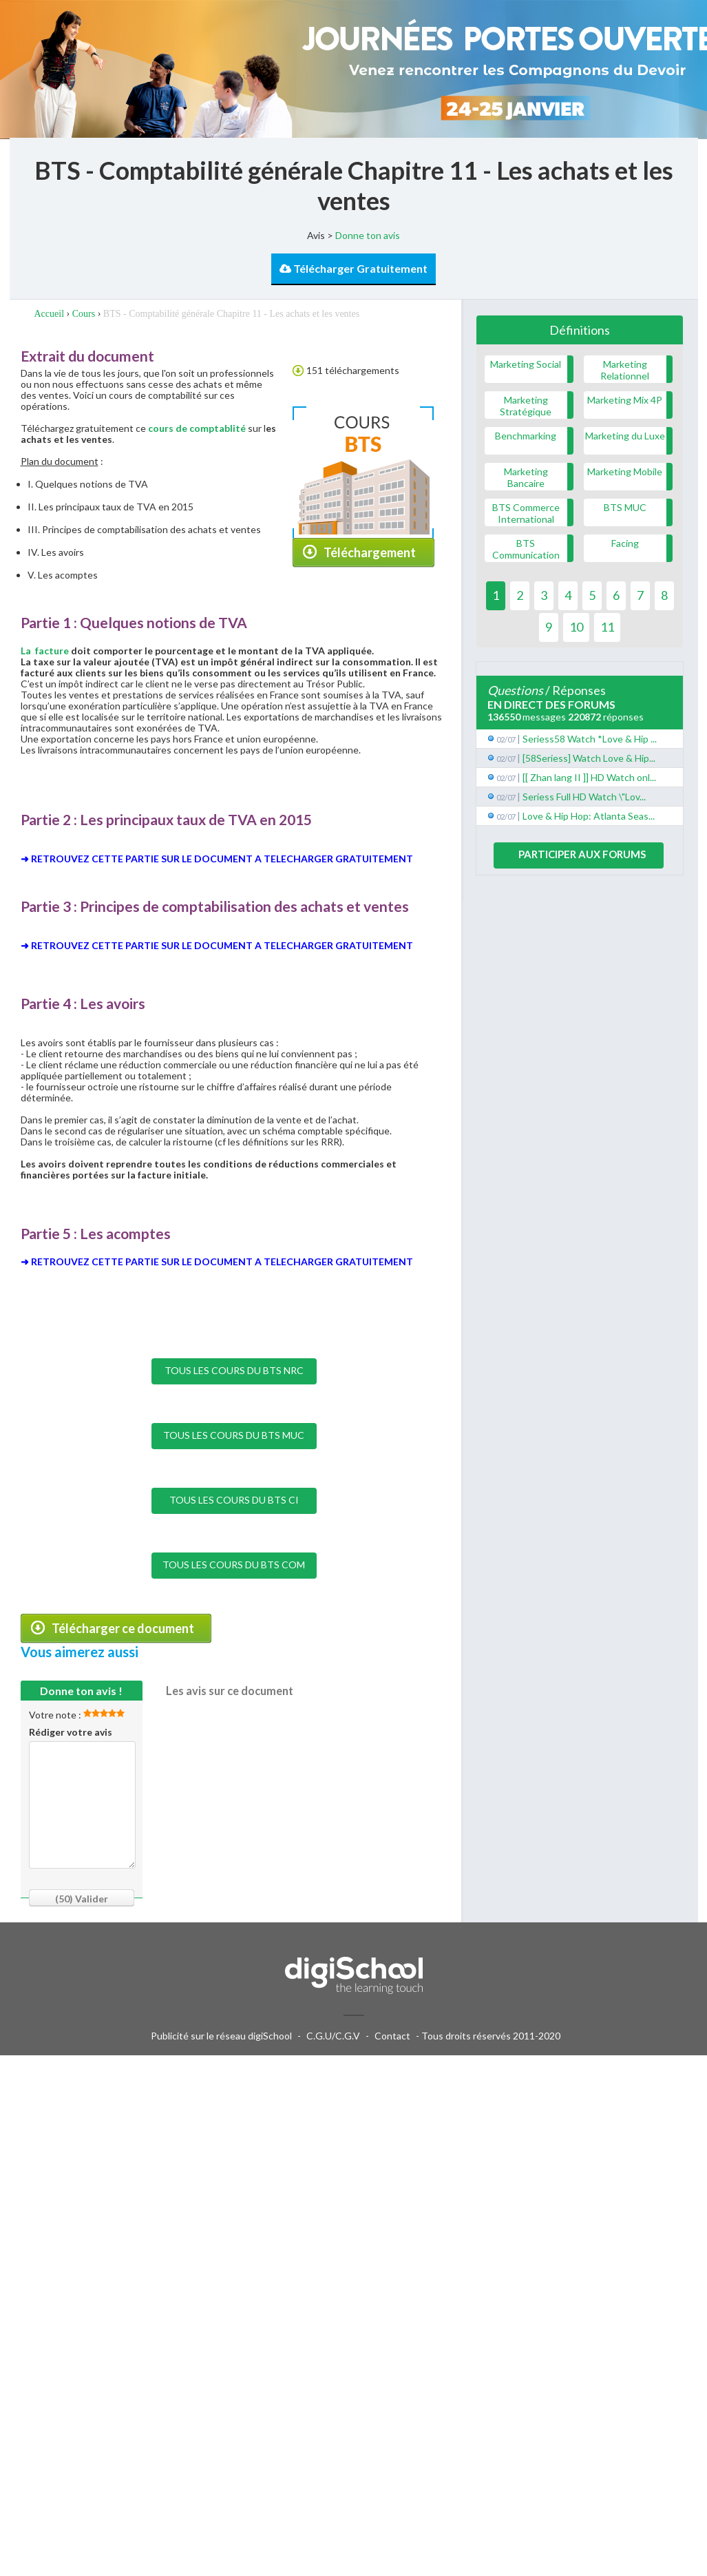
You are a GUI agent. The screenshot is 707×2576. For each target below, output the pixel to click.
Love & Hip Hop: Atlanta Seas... (589, 816)
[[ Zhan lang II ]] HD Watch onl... (589, 777)
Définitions (579, 329)
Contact (392, 2036)
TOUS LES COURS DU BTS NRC (234, 1370)
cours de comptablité (196, 428)
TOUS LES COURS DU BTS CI (234, 1500)
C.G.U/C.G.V (333, 2036)
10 (576, 626)
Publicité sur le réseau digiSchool (221, 2036)
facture (52, 650)
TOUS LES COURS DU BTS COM (233, 1564)
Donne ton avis (367, 235)
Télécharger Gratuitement (353, 268)
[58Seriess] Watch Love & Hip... (589, 758)
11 (607, 626)
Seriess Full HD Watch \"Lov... (584, 796)
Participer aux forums (582, 854)
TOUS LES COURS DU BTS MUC (233, 1435)
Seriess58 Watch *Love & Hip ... (590, 739)
